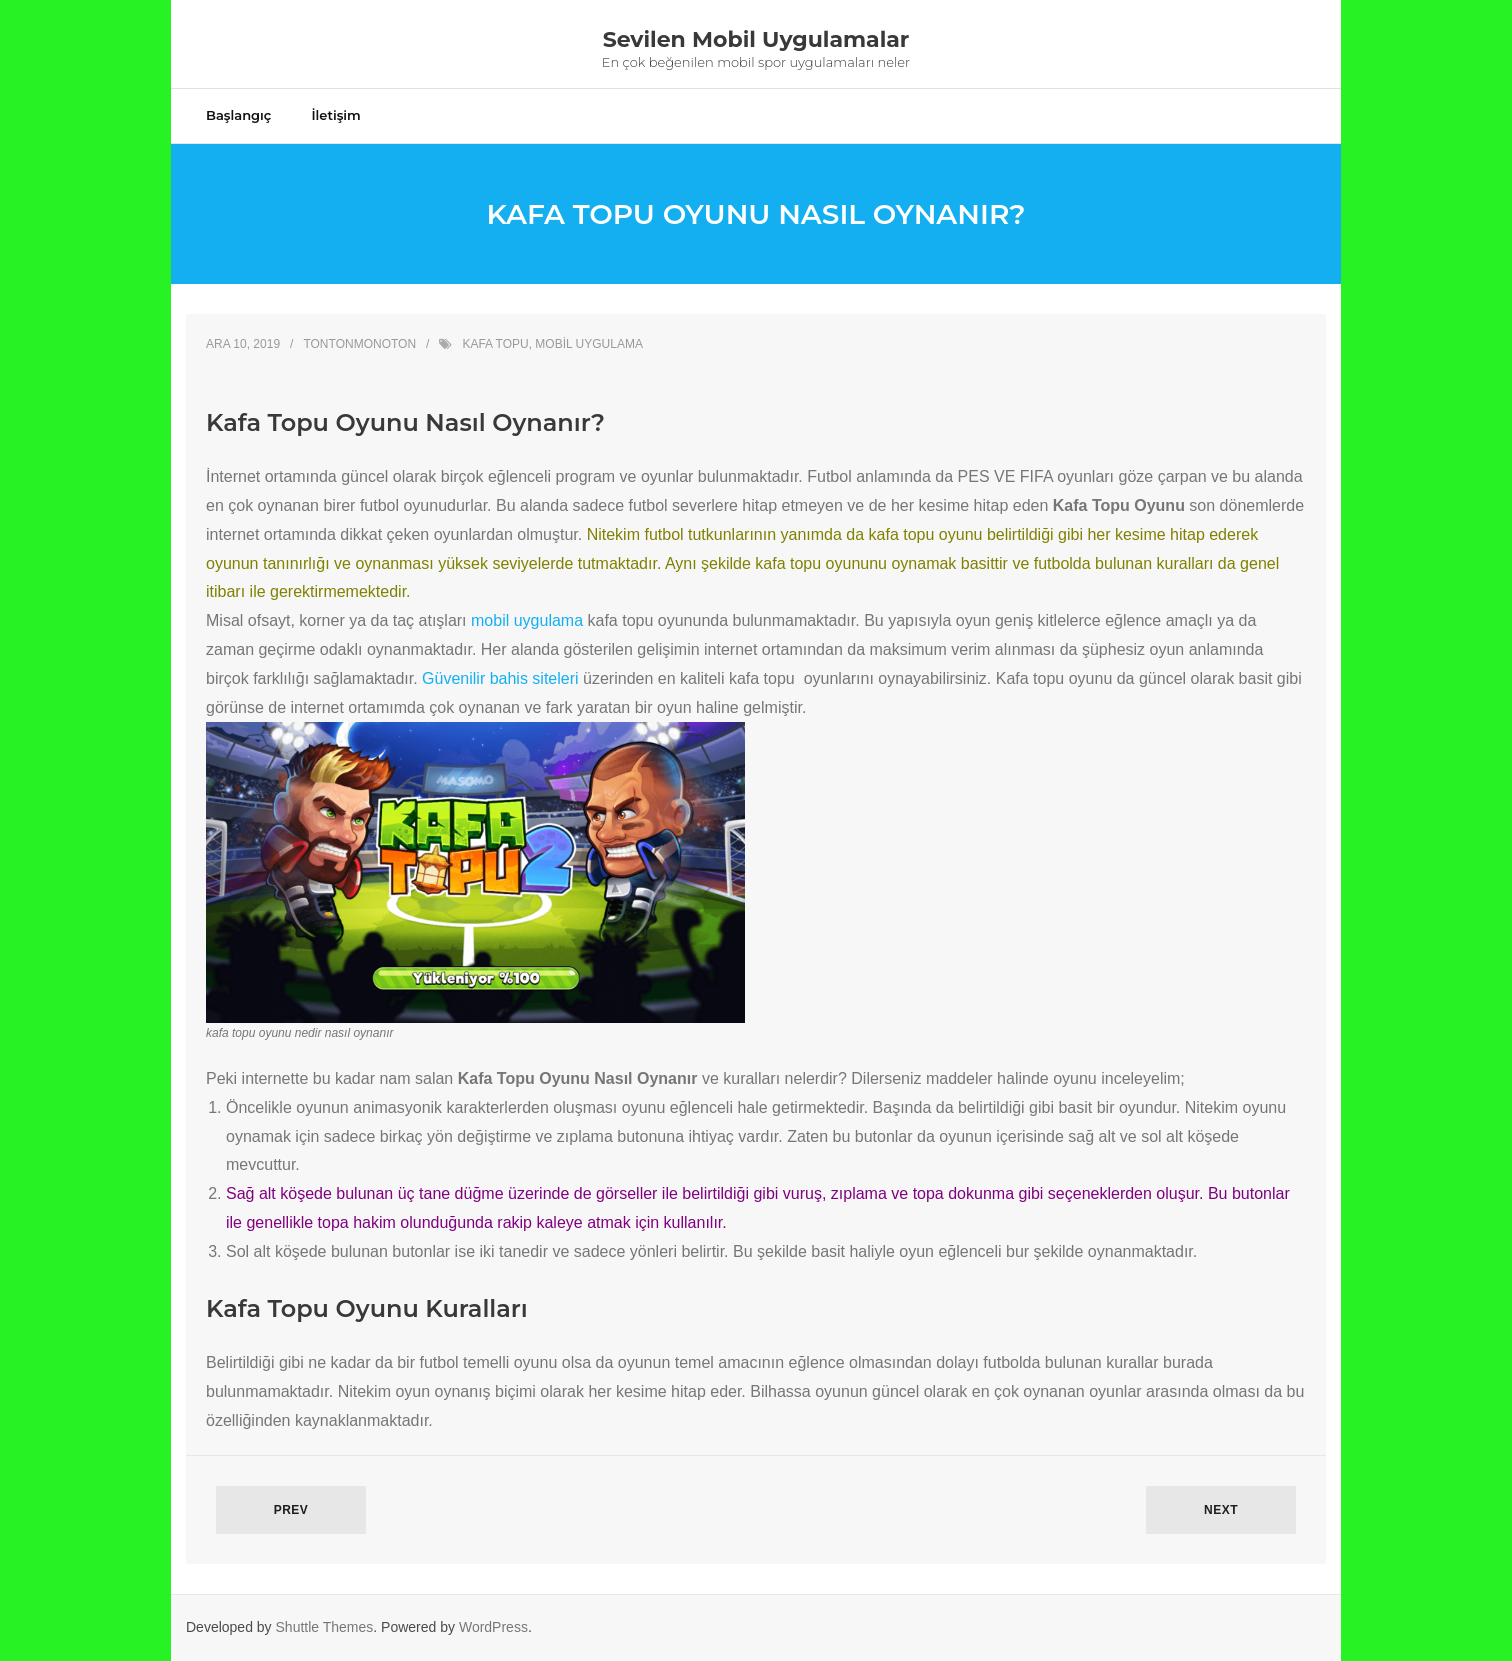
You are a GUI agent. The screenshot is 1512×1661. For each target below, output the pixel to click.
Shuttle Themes (325, 1627)
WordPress (493, 1627)
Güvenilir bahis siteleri (500, 678)
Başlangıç (238, 115)
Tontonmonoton (359, 344)
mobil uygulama (589, 344)
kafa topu (495, 344)
